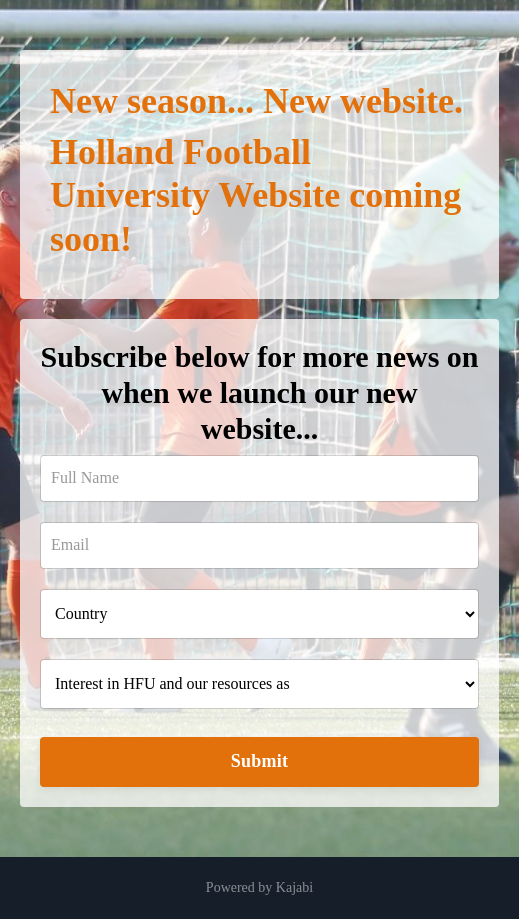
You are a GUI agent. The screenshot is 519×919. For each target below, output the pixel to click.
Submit (260, 761)
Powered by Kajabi (259, 887)
